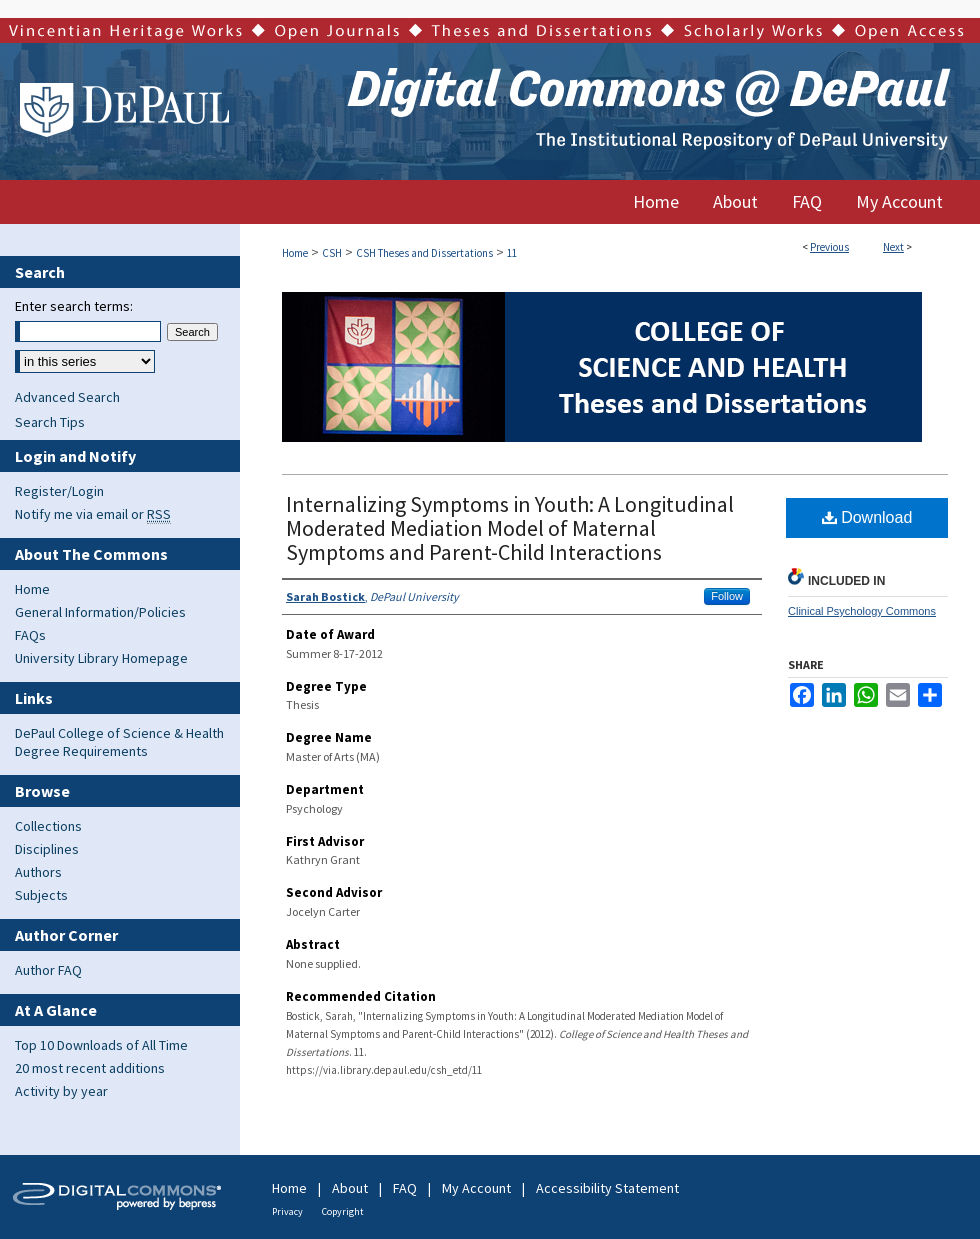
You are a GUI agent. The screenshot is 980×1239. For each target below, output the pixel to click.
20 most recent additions (90, 1068)
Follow (727, 596)
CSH (332, 253)
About (350, 1188)
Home (295, 253)
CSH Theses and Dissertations (424, 253)
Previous (829, 247)
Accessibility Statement (607, 1188)
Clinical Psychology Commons (862, 611)
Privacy (287, 1211)
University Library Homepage (101, 658)
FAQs (30, 635)
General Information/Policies (100, 612)
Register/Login (59, 491)
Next (893, 247)
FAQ (405, 1188)
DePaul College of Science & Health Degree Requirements (119, 742)
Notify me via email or (93, 514)
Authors (38, 872)
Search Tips (50, 422)
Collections (48, 826)
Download (867, 517)
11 (512, 253)
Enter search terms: (74, 306)
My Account (476, 1188)
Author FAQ (48, 970)
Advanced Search (67, 397)
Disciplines (47, 849)
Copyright (343, 1211)
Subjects (41, 895)
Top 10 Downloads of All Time (101, 1045)
